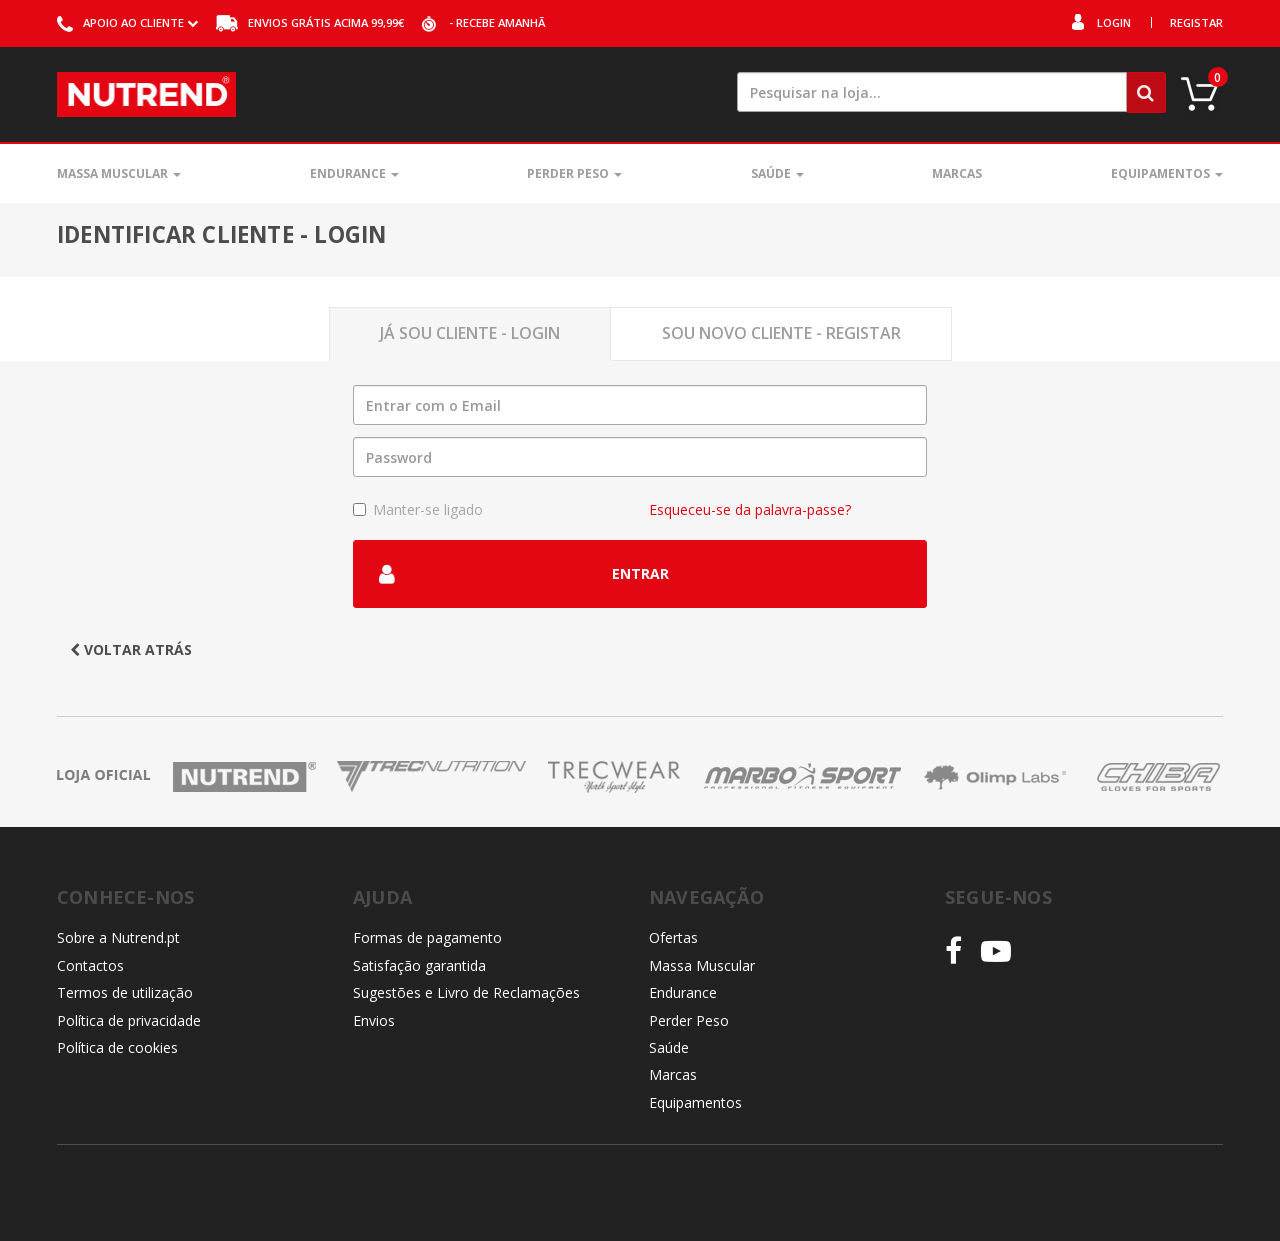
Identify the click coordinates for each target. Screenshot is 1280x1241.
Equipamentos (1167, 173)
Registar (1196, 22)
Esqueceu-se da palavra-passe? (750, 509)
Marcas (957, 173)
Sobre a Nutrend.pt (118, 937)
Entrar (524, 574)
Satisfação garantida (419, 965)
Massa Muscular (119, 173)
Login (1114, 22)
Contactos (90, 965)
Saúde (777, 173)
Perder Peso (574, 173)
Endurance (354, 173)
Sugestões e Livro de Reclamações (466, 992)
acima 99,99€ (310, 22)
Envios (374, 1020)
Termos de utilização (125, 992)
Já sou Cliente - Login (470, 333)
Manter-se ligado (418, 509)
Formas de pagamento (427, 937)
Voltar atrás (131, 649)
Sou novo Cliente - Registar (781, 333)
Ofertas (673, 937)
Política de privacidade (129, 1020)
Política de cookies (117, 1047)
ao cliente (127, 22)
